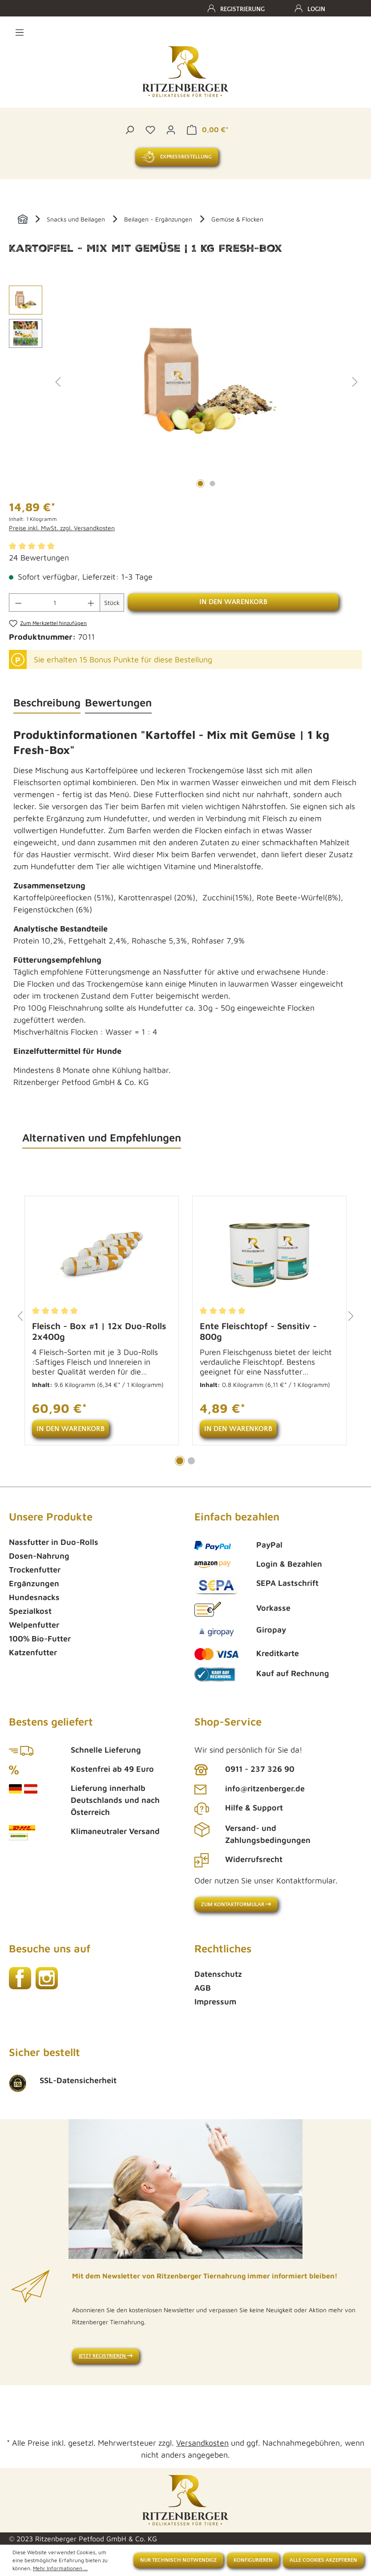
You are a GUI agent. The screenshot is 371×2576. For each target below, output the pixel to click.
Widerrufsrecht (253, 1859)
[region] (185, 381)
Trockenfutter (34, 1569)
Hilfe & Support (254, 1807)
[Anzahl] (54, 602)
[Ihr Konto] (170, 129)
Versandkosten (202, 2442)
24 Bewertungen (39, 557)
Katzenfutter (33, 1652)
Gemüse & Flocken (237, 219)
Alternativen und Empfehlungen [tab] (101, 1137)
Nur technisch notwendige (178, 2560)
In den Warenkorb (233, 602)
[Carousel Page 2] (191, 1460)
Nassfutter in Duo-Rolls (53, 1542)
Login (316, 9)
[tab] (47, 703)
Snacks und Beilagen (76, 219)
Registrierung (242, 9)
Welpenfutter (34, 1624)
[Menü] (19, 31)
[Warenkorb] (207, 129)
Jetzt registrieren (106, 2356)
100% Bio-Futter (40, 1638)
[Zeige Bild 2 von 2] (212, 483)
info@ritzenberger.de (265, 1788)
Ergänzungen (34, 1583)
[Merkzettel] (150, 129)
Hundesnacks (34, 1597)
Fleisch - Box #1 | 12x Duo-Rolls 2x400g (99, 1331)
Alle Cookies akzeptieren (323, 2560)
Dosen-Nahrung (39, 1555)
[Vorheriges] (58, 381)
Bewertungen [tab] (118, 702)
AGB (202, 1987)
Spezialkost (30, 1611)
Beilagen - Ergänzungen (158, 219)
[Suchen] (129, 129)
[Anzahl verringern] (18, 602)
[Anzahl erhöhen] (91, 602)
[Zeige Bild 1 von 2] (200, 483)
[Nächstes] (355, 381)
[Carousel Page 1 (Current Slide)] (179, 1460)
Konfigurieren (253, 2560)
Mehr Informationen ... (60, 2568)
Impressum (215, 2001)
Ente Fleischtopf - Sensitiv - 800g (258, 1331)
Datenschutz (218, 1974)
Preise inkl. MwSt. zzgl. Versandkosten (62, 528)
